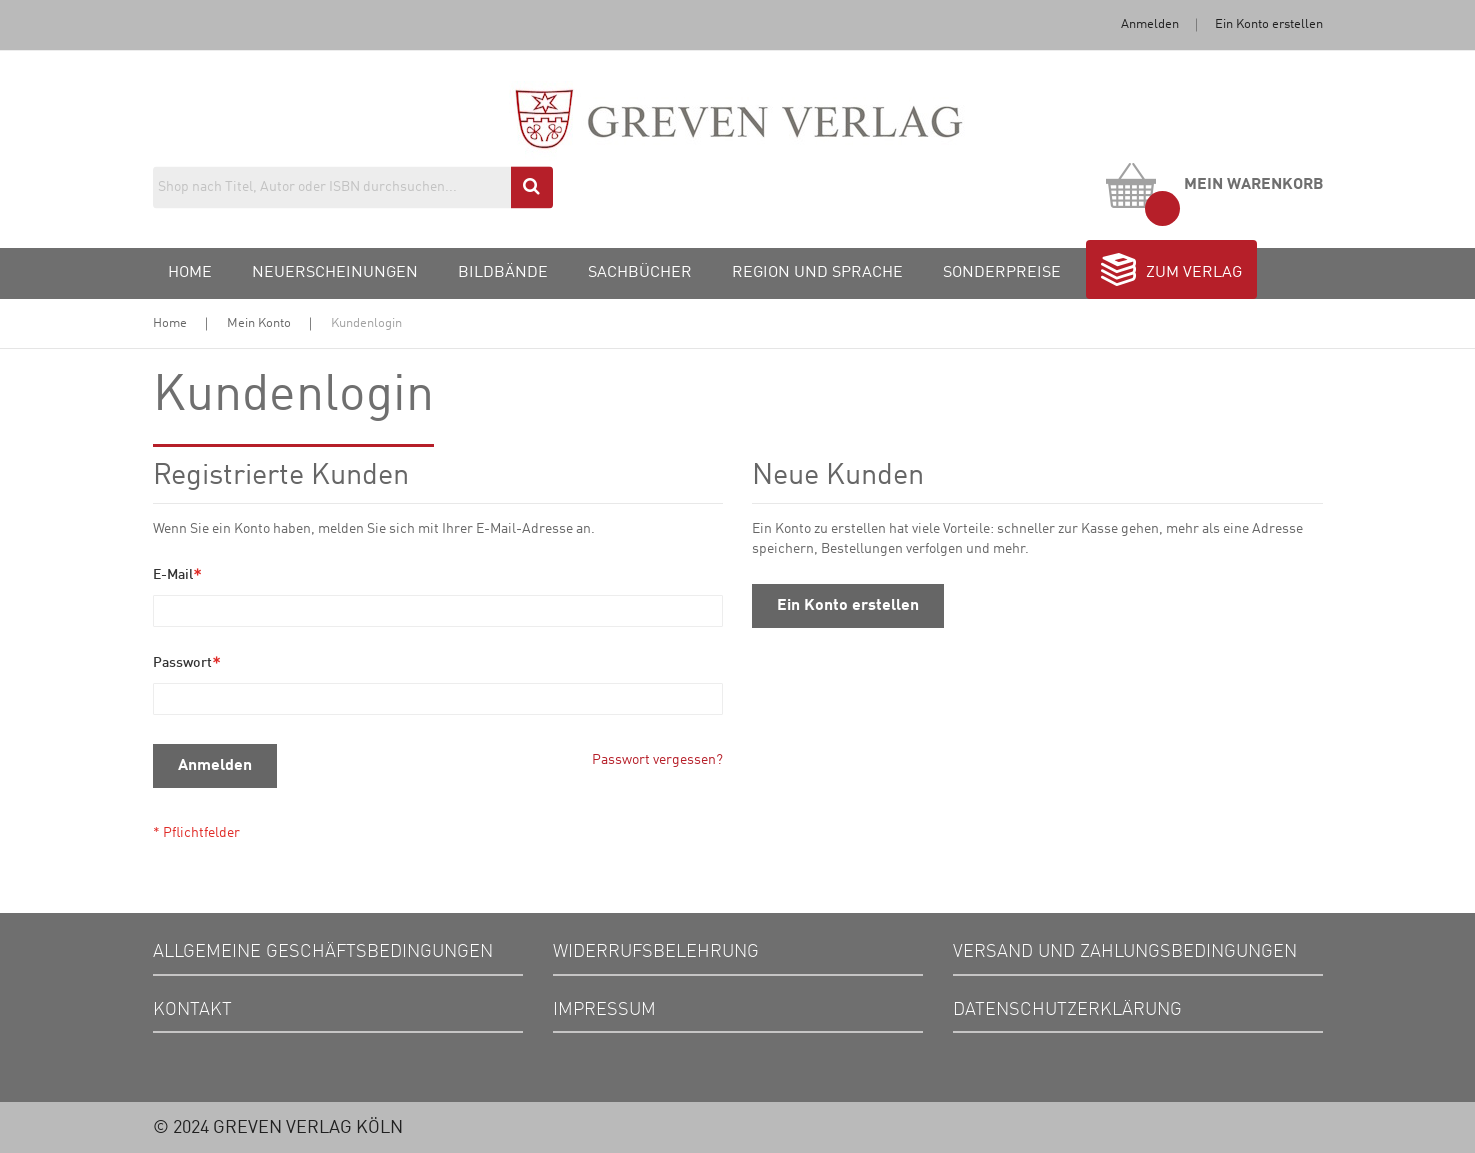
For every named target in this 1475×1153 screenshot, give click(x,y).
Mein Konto (259, 323)
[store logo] (737, 138)
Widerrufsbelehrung (656, 952)
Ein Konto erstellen (1269, 24)
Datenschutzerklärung (1067, 1010)
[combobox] (353, 187)
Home (170, 323)
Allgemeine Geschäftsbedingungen (323, 952)
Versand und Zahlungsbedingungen (1125, 952)
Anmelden (1150, 24)
